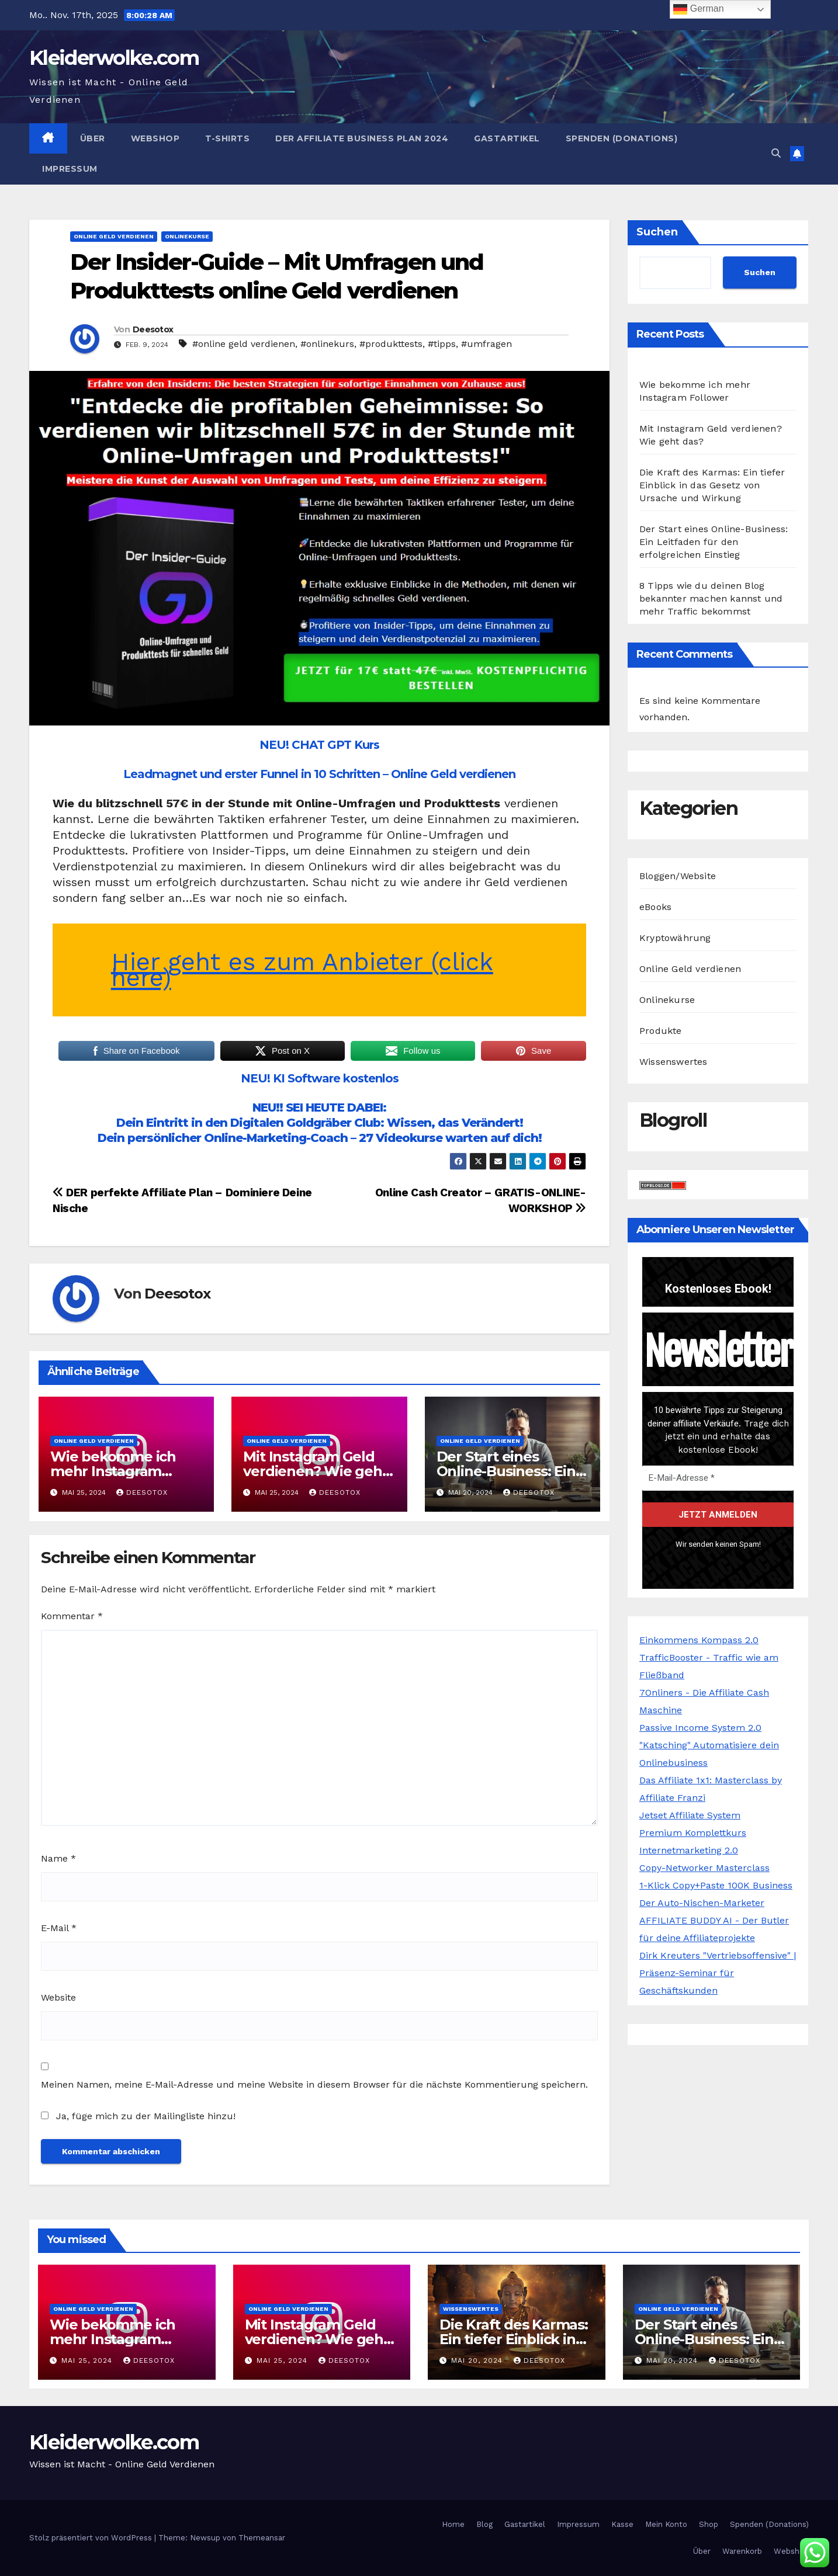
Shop (708, 2524)
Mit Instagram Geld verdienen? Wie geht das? (315, 1471)
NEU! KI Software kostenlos (320, 1078)
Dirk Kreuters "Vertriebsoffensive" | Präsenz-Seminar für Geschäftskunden (717, 1973)
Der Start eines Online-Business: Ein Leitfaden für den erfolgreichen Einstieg (713, 541)
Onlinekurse (187, 236)
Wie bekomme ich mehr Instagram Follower (113, 1471)
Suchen (657, 231)
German (698, 9)
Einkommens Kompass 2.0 (699, 1639)
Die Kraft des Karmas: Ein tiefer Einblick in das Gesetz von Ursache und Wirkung (712, 485)
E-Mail (59, 1927)
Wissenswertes (673, 1061)
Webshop (155, 138)
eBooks (655, 906)
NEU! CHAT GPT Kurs (319, 745)
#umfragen (486, 343)
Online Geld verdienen (114, 236)
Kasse (622, 2524)
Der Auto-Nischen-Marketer (701, 1902)
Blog (484, 2524)
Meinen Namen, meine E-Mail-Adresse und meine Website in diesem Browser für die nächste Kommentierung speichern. (314, 2084)
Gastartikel (507, 138)
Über (92, 138)
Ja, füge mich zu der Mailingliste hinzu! (138, 2116)
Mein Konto (666, 2524)
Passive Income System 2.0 (700, 1727)
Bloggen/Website (677, 875)
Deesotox (153, 329)
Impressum (70, 169)
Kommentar (72, 1616)
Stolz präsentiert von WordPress (91, 2537)
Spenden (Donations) (622, 138)
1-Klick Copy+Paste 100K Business (715, 1885)
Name (58, 1858)
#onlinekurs (327, 343)
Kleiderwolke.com (114, 58)
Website (58, 1997)
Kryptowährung (675, 937)
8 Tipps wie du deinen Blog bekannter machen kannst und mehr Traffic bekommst (710, 598)
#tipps (442, 343)
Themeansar (261, 2537)
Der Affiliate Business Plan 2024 (361, 138)
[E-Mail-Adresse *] (718, 1478)
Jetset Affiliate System (689, 1815)
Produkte (660, 1030)
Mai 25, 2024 (88, 2360)
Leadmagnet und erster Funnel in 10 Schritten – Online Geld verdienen (319, 774)
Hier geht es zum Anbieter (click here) (302, 969)
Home (453, 2524)
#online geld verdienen (243, 343)
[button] (776, 153)
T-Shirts (227, 138)
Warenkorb (742, 2551)
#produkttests (391, 343)
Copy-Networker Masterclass (704, 1867)
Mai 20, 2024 (478, 2360)
